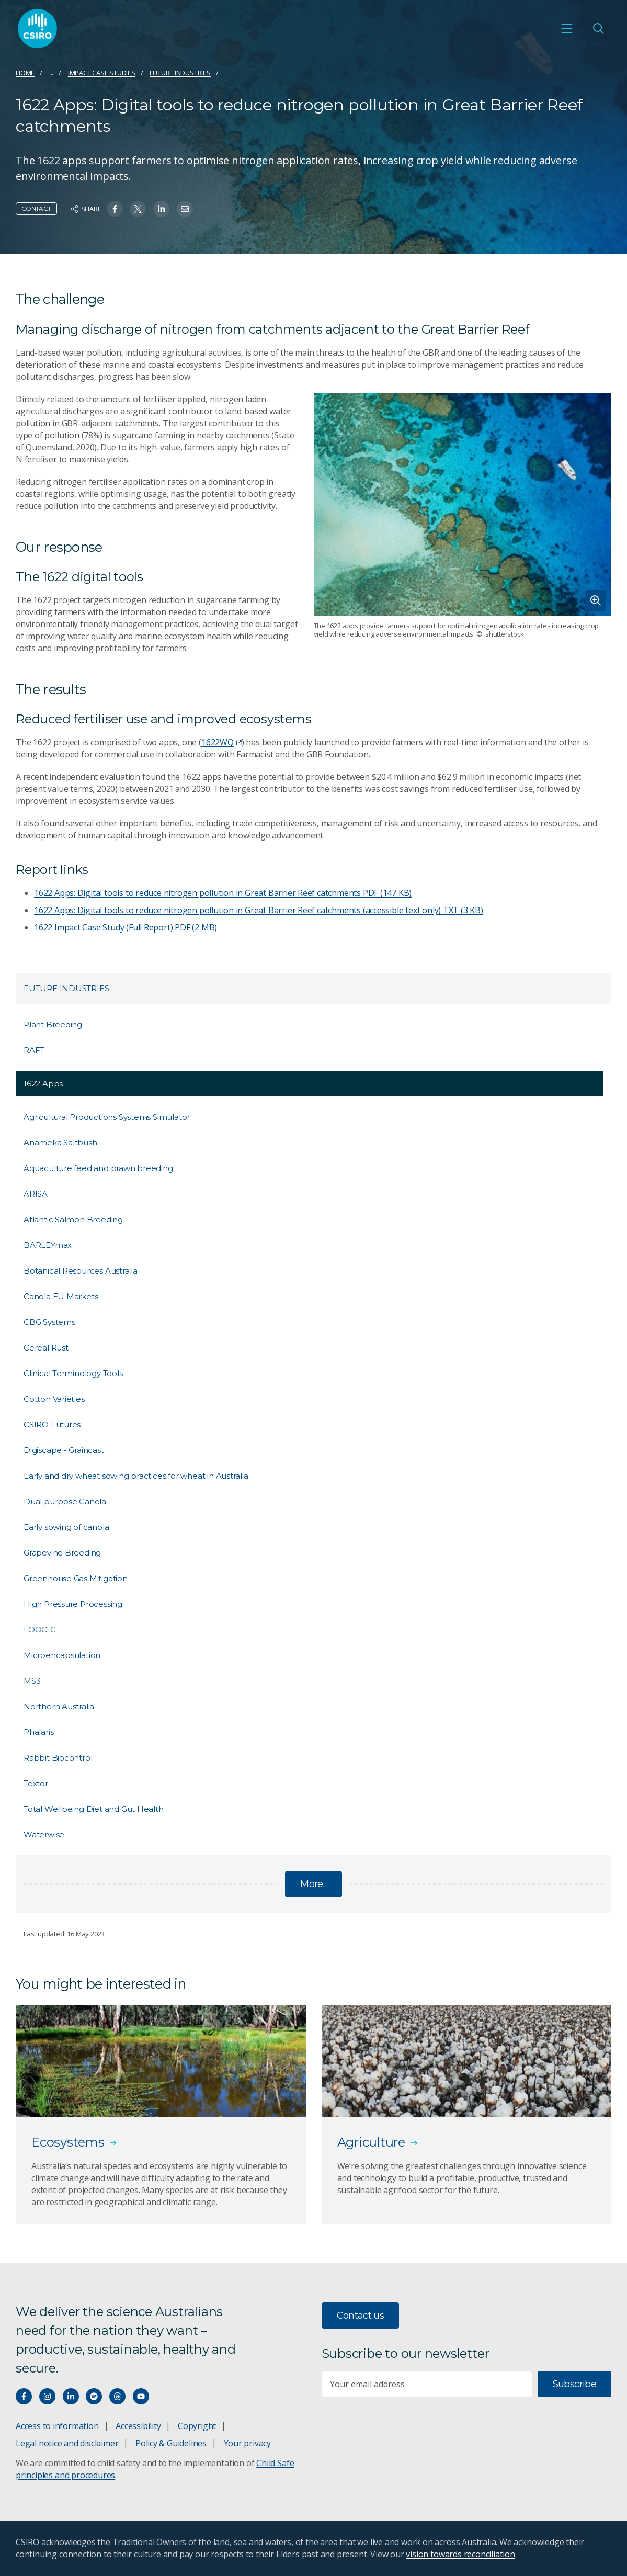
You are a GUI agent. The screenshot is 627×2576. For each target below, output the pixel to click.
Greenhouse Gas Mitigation (76, 1578)
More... (313, 1884)
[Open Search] (598, 28)
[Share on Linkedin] (161, 209)
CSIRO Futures (52, 1424)
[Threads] (117, 2396)
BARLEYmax (48, 1245)
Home (25, 72)
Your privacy (247, 2443)
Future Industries (180, 72)
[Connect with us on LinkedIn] (71, 2396)
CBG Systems (49, 1322)
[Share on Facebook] (115, 209)
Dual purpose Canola (65, 1501)
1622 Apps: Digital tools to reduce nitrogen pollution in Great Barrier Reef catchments (223, 893)
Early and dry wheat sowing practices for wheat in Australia (136, 1476)
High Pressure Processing (73, 1604)
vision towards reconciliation (460, 2554)
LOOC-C (40, 1630)
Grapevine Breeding (62, 1553)
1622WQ (221, 742)
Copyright (197, 2426)
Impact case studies (101, 72)
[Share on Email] (185, 209)
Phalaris (38, 1732)
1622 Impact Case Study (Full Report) (125, 927)
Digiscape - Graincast (64, 1450)
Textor (36, 1783)
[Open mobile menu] (567, 28)
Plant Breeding (53, 1024)
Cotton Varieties (54, 1399)
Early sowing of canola (66, 1527)
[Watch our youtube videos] (141, 2396)
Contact (36, 208)
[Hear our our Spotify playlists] (94, 2396)
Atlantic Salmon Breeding (73, 1219)
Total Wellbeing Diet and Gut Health (94, 1809)
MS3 (32, 1681)
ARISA (36, 1194)
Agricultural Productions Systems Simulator (107, 1117)
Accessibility (138, 2426)
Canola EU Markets (61, 1296)
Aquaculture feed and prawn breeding (98, 1168)
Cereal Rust (46, 1348)
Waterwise (44, 1835)
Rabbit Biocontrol (58, 1758)
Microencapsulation (62, 1655)
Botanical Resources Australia (81, 1271)
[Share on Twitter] (138, 209)
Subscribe (574, 2384)
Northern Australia (59, 1706)
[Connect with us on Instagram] (47, 2396)
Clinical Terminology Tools (73, 1373)
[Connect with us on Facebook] (24, 2396)
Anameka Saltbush (60, 1143)
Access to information (57, 2426)
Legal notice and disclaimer (67, 2443)
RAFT (34, 1050)
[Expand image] (463, 504)
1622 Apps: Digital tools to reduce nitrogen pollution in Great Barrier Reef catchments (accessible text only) (258, 910)
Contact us (360, 2315)
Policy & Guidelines (171, 2443)
